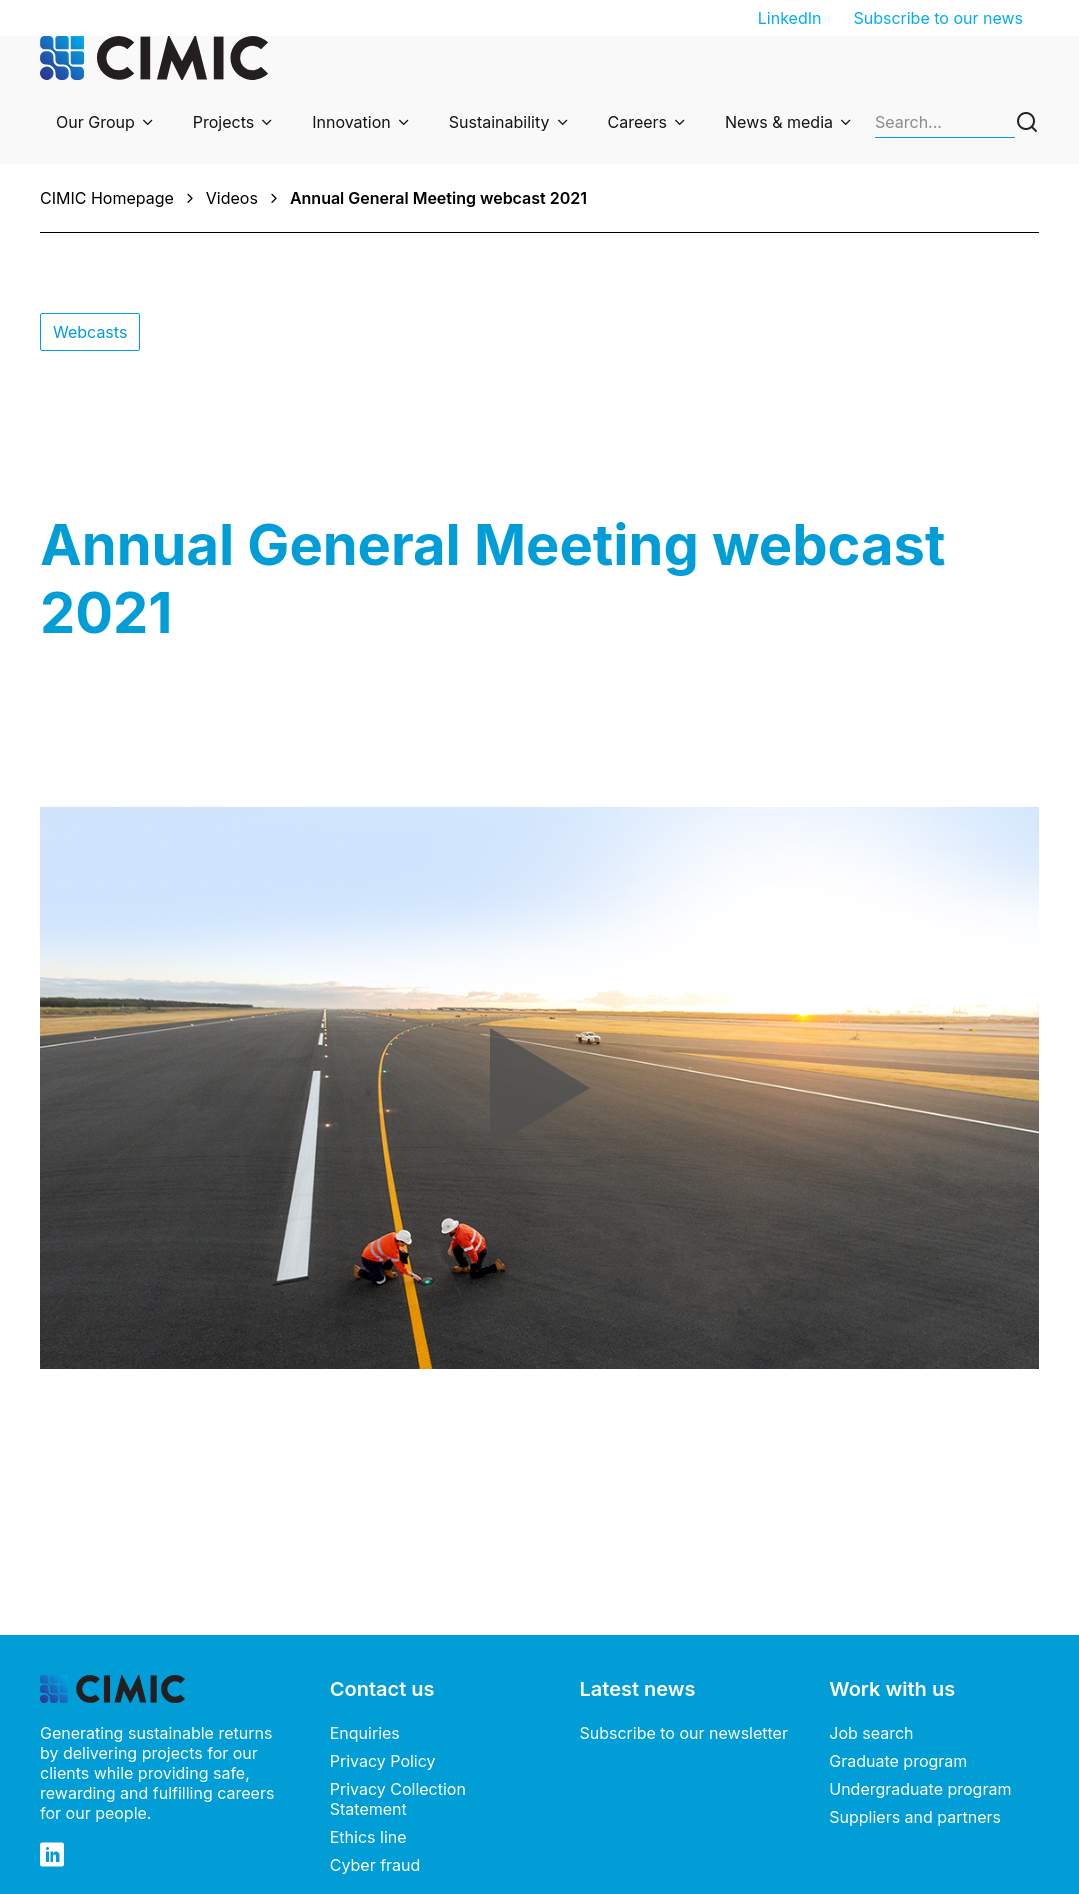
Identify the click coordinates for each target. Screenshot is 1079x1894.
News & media (779, 122)
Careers (638, 122)
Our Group (95, 122)
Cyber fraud (375, 1865)
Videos (232, 198)
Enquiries (365, 1733)
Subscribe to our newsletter (684, 1733)
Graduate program (898, 1761)
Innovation (351, 122)
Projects (223, 122)
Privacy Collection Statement (398, 1799)
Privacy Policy (383, 1761)
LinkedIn (790, 18)
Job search (871, 1733)
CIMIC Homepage (107, 198)
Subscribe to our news (938, 18)
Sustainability (499, 122)
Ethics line (368, 1837)
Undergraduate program (920, 1789)
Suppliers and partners (915, 1817)
